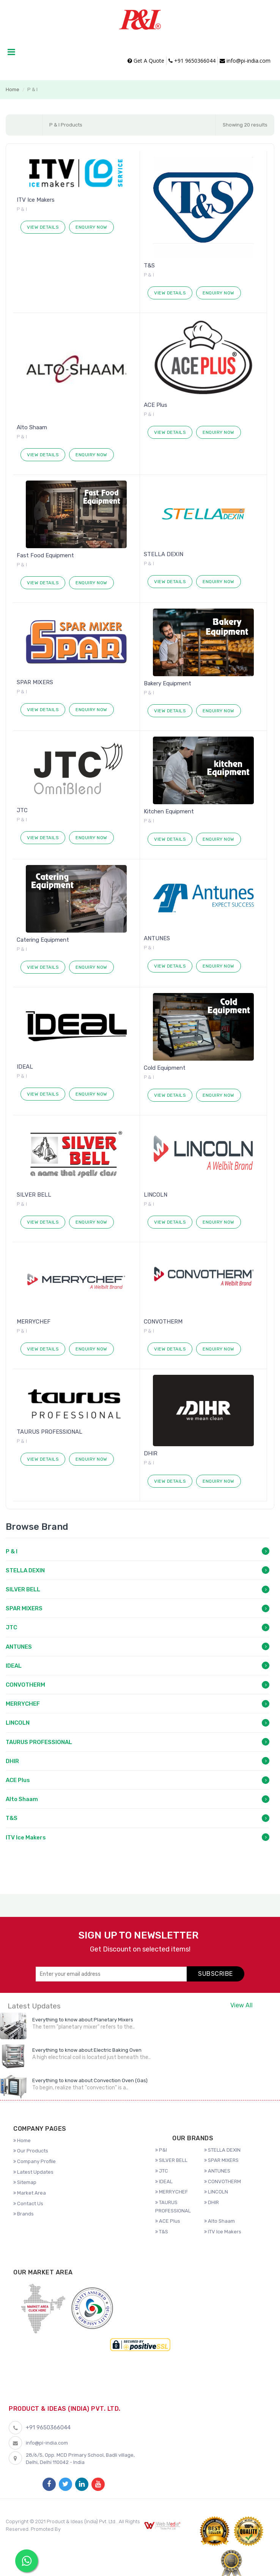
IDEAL (25, 1066)
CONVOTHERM (163, 1321)
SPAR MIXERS (35, 682)
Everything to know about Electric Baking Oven (87, 2050)
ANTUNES (157, 938)
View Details (43, 227)
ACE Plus (155, 405)
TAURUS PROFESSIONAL (49, 1431)
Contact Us (28, 2203)
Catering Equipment (43, 939)
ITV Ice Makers (36, 199)
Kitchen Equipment (169, 811)
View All (241, 2005)
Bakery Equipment (167, 683)
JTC (22, 810)
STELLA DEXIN (163, 554)
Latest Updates (33, 2172)
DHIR (150, 1453)
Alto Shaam (32, 427)
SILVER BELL (34, 1194)
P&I (161, 2150)
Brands (23, 2214)
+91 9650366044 (192, 60)
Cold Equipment (165, 1067)
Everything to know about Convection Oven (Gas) (90, 2080)
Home (12, 89)
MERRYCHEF (33, 1321)
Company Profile (34, 2161)
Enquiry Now (91, 227)
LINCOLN (155, 1194)
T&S (149, 265)
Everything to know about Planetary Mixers (82, 2020)
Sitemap (24, 2182)
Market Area (29, 2193)
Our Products (30, 2151)
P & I (11, 1551)
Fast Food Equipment (45, 555)
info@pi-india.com (245, 60)
